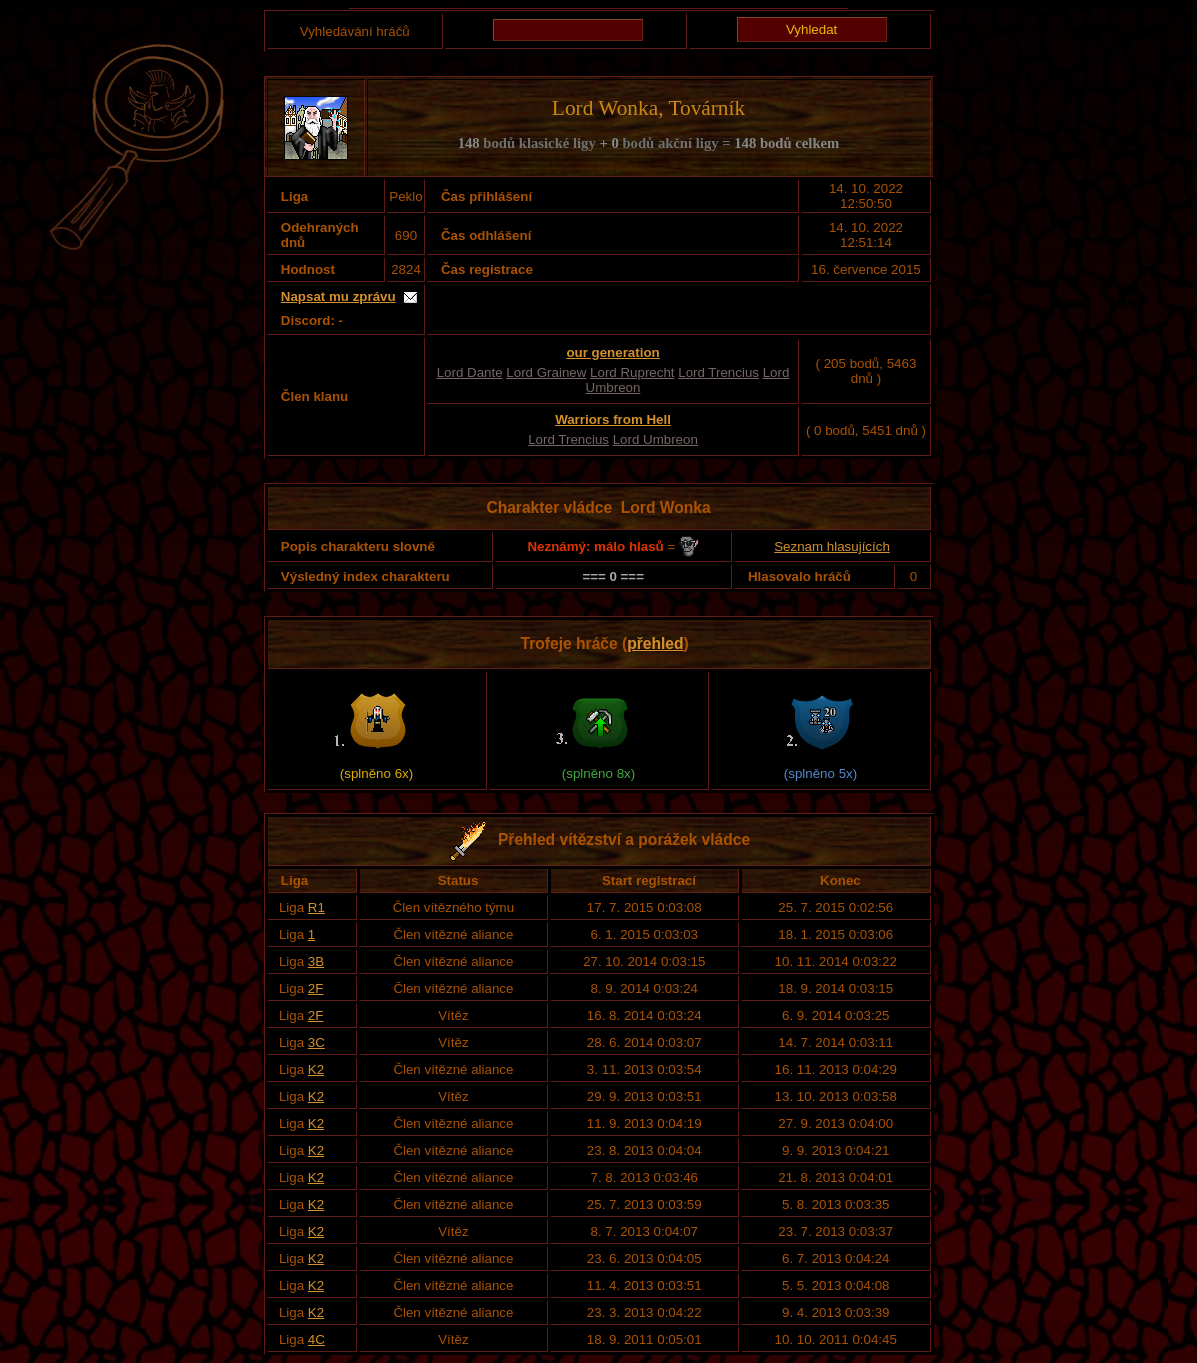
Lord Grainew (546, 372)
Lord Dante (470, 372)
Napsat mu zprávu (338, 296)
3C (316, 1042)
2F (316, 988)
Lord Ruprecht (632, 372)
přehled (655, 643)
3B (316, 961)
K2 (316, 1069)
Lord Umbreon (655, 439)
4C (316, 1339)
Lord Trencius (718, 372)
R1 (316, 907)
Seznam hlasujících (832, 546)
